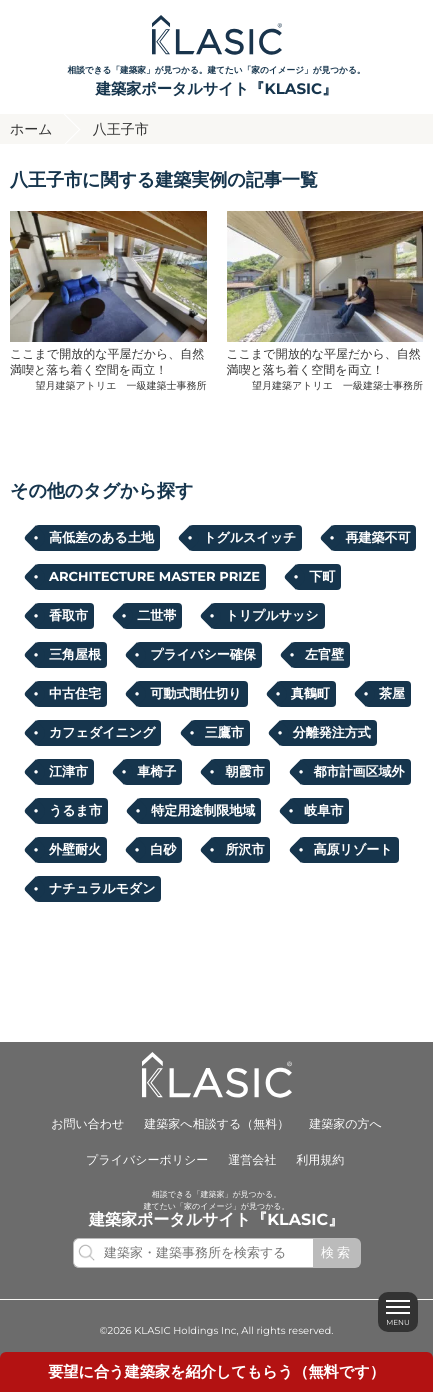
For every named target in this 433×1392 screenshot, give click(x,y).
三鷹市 (224, 733)
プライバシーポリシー (147, 1160)
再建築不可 (377, 538)
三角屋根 (75, 655)
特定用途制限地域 (203, 811)
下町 (322, 577)
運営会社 (252, 1160)
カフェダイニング (102, 733)
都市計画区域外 (359, 772)
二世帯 (156, 616)
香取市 (68, 616)
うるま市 (75, 811)
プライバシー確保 (203, 655)
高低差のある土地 (101, 538)
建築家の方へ (345, 1124)
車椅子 (156, 772)
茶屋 (392, 694)
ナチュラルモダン (102, 889)
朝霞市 (244, 772)
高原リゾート (353, 850)
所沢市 (244, 850)
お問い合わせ (87, 1124)
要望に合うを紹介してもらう (216, 1371)
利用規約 (320, 1160)
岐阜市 (323, 811)
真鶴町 (310, 694)
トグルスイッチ (249, 538)
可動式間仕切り (195, 694)
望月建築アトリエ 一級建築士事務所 (121, 385)
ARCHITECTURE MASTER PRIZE (154, 577)
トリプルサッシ (271, 616)
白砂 (163, 850)
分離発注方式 (332, 733)
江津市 (68, 772)
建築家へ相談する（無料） (216, 1124)
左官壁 (324, 655)
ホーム (31, 129)
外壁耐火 (75, 850)
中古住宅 (75, 694)
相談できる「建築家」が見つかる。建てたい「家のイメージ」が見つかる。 (216, 82)
